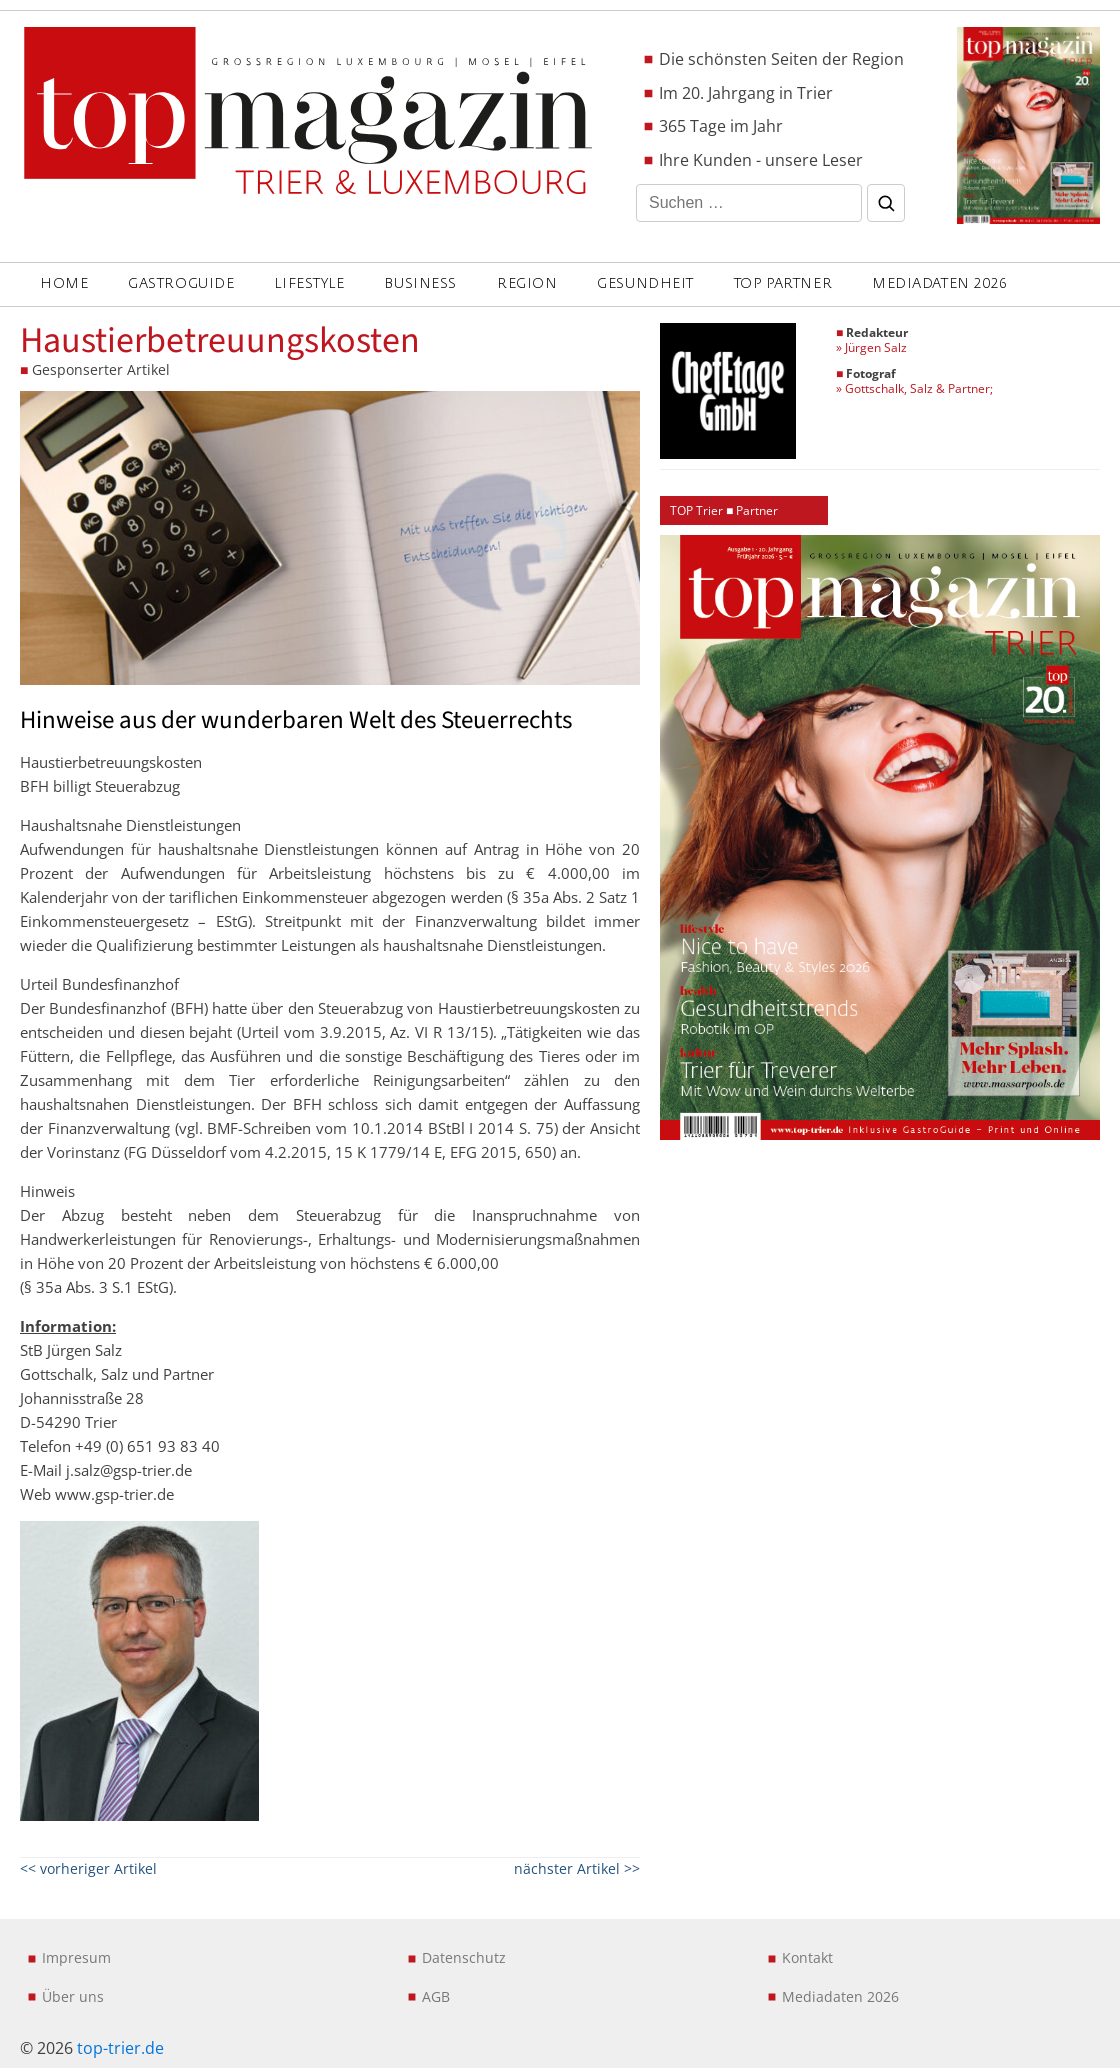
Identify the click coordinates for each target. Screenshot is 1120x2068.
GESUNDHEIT (645, 283)
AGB (436, 1996)
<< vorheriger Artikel (88, 1868)
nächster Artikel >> (577, 1868)
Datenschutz (464, 1957)
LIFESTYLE (309, 283)
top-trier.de (120, 2048)
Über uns (73, 1996)
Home (64, 283)
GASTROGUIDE (181, 283)
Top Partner (783, 283)
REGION (527, 283)
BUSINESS (420, 283)
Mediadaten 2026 (939, 283)
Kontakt (807, 1957)
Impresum (76, 1957)
